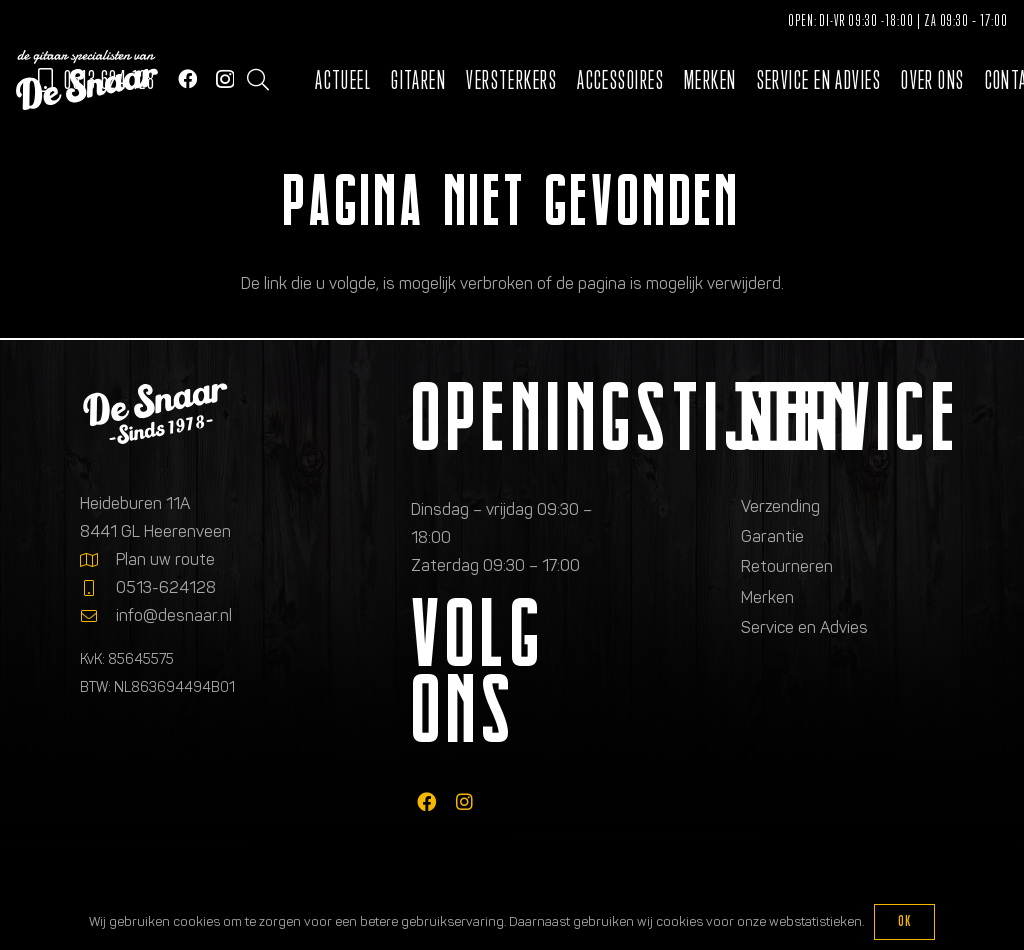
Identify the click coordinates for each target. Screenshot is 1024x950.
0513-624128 (166, 587)
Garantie (772, 536)
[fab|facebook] (426, 802)
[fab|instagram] (464, 802)
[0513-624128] (98, 588)
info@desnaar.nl (174, 615)
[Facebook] (187, 78)
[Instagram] (225, 79)
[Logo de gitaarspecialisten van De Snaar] (87, 80)
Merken (767, 597)
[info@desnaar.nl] (98, 616)
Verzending (780, 506)
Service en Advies (804, 627)
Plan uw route (165, 559)
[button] (258, 80)
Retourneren (787, 566)
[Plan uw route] (98, 560)
